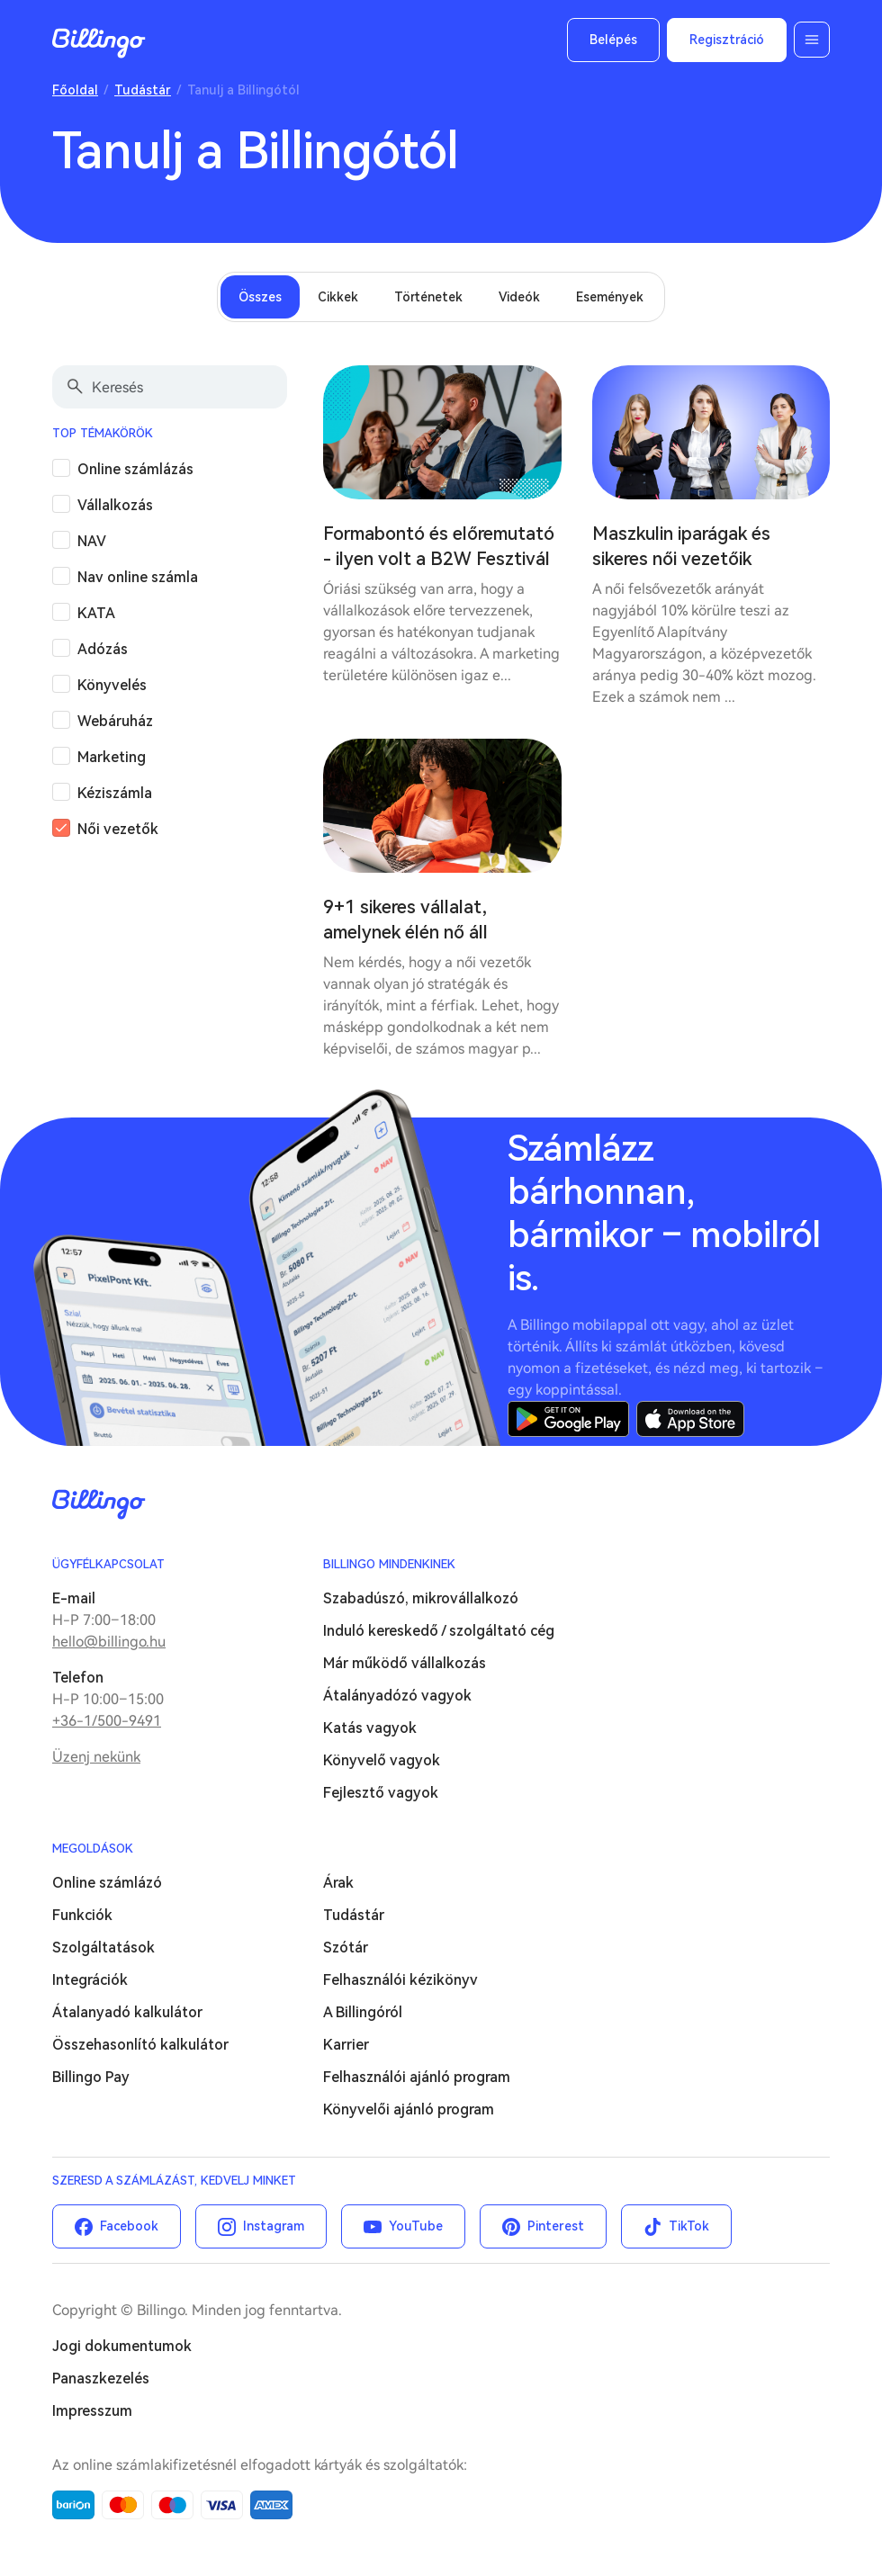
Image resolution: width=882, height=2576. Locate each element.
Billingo (99, 43)
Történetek (428, 297)
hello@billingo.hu (109, 1641)
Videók (519, 297)
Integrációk (90, 1979)
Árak (338, 1882)
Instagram (273, 2226)
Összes (260, 297)
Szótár (345, 1947)
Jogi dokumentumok (122, 2346)
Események (610, 297)
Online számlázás (135, 469)
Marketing (111, 757)
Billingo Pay (91, 2077)
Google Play (568, 1419)
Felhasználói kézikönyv (400, 1979)
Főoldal (75, 90)
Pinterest (555, 2226)
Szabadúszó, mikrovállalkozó (420, 1598)
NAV (91, 541)
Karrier (346, 2044)
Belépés (613, 39)
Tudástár (142, 90)
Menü (812, 40)
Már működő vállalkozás (404, 1663)
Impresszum (92, 2410)
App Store (690, 1419)
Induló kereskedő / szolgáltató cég (438, 1630)
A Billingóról (362, 2012)
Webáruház (115, 721)
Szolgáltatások (103, 1947)
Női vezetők (117, 829)
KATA (96, 613)
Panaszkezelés (100, 2378)
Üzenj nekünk (96, 1756)
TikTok (689, 2226)
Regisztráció (726, 39)
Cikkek (338, 297)
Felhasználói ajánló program (416, 2077)
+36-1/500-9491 (106, 1720)
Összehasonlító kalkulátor (140, 2044)
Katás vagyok (370, 1728)
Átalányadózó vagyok (397, 1695)
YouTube (416, 2226)
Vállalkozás (115, 505)
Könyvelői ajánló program (408, 2109)
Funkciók (82, 1915)
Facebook (129, 2226)
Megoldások (92, 1848)
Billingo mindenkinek (389, 1564)
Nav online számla (137, 577)
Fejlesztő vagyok (380, 1792)
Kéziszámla (114, 793)
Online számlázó (107, 1882)
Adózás (102, 649)
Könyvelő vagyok (381, 1760)
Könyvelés (112, 685)
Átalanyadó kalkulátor (127, 2012)
